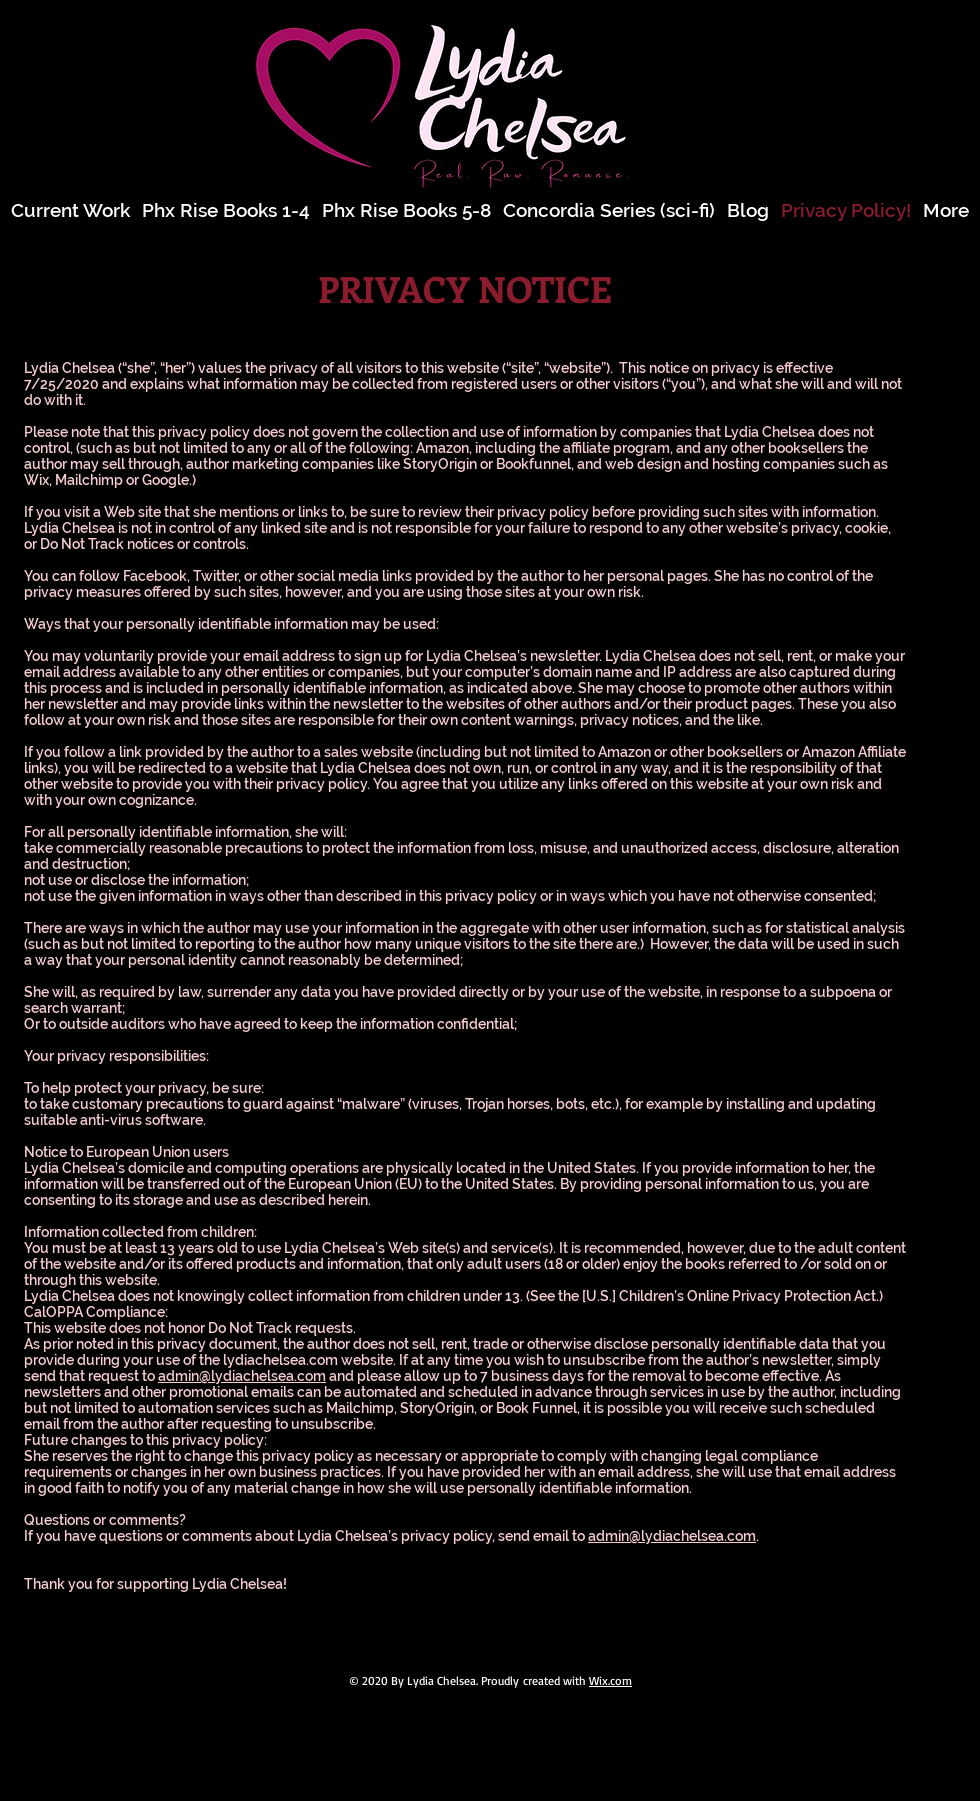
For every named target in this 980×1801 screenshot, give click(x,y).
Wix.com (610, 1680)
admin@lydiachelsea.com (242, 1376)
